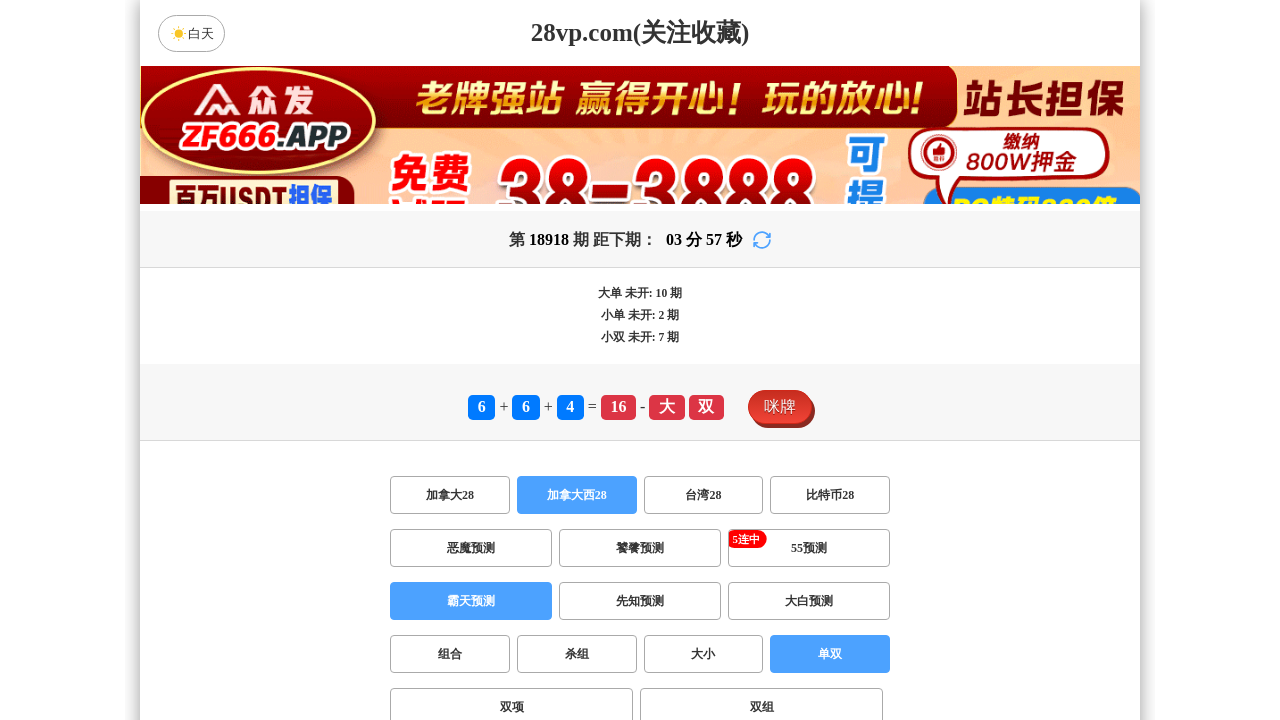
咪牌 (780, 406)
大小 (703, 654)
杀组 (577, 654)
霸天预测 (471, 601)
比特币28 (830, 495)
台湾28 (703, 495)
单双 (830, 654)
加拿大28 (450, 495)
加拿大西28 (577, 495)
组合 (450, 654)
